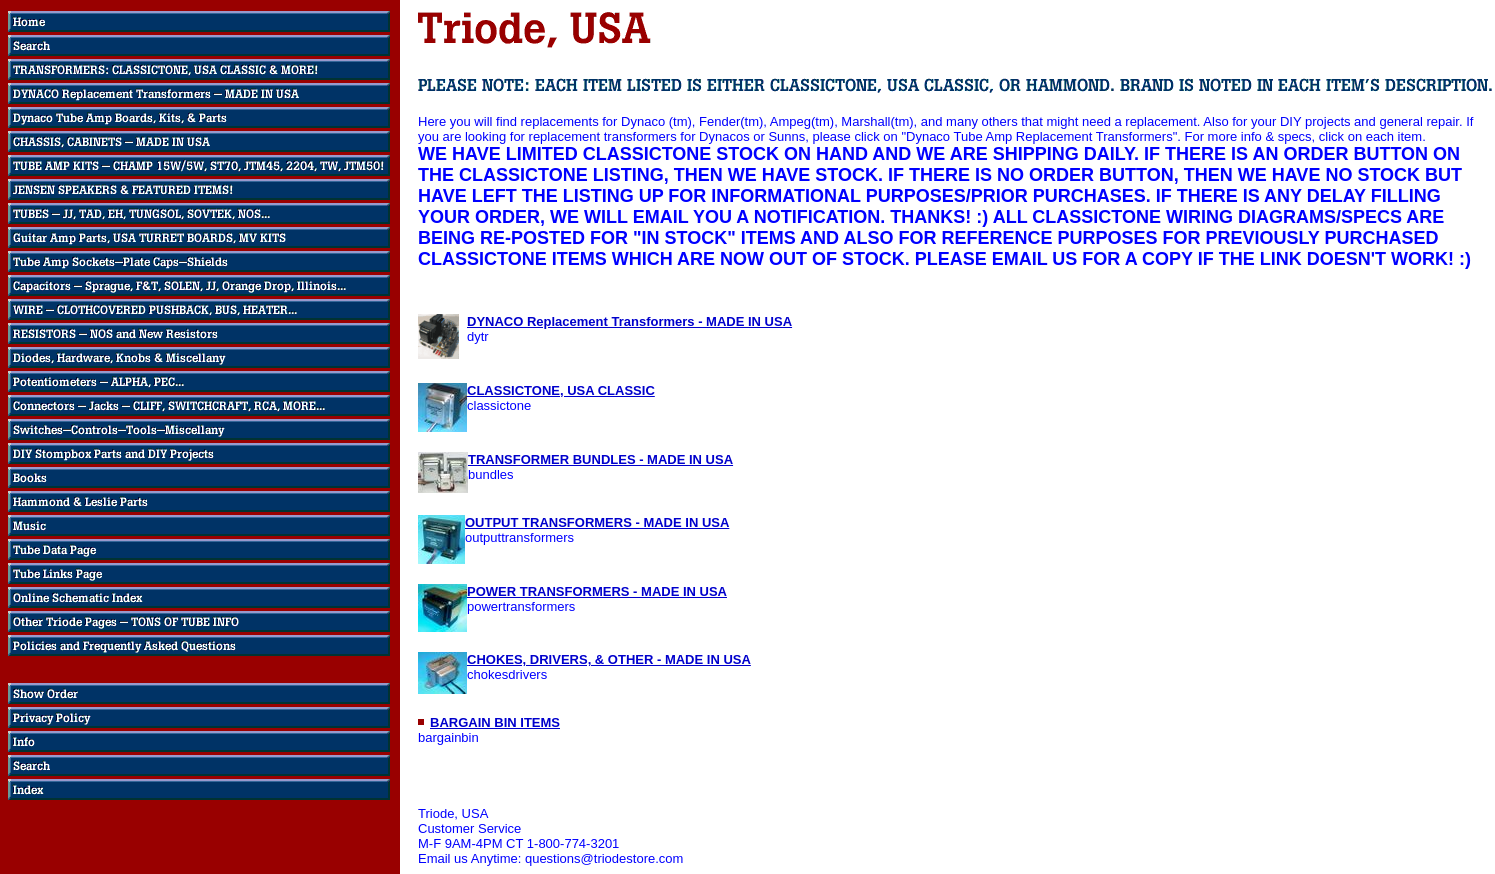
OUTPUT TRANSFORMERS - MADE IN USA (597, 522)
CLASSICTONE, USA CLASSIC (561, 390)
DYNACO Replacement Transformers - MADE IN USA (629, 321)
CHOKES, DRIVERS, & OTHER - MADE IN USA (609, 659)
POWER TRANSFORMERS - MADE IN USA (597, 591)
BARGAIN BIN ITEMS (495, 722)
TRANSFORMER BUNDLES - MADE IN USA (600, 459)
